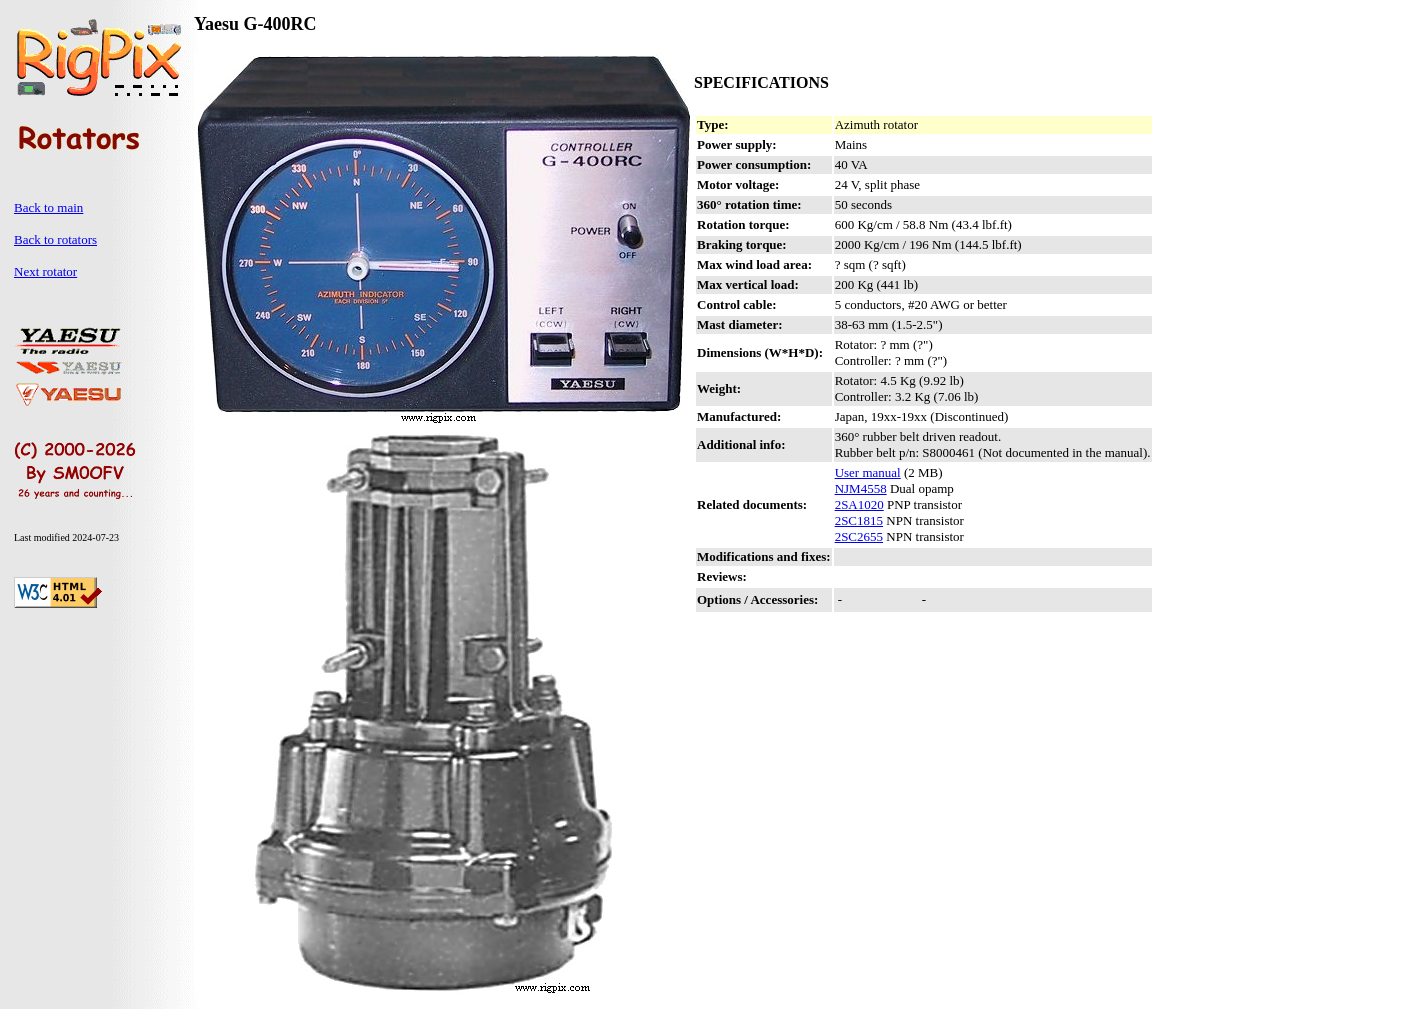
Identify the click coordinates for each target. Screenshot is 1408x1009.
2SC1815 (859, 520)
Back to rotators (55, 239)
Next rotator (45, 271)
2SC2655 (859, 536)
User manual (868, 472)
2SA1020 (859, 504)
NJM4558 (861, 488)
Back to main (48, 207)
